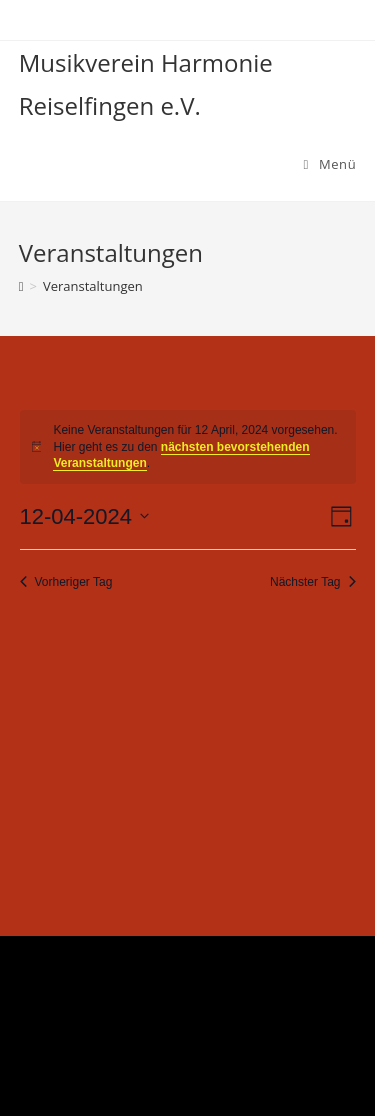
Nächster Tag (312, 582)
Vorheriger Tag (66, 582)
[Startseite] (21, 286)
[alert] (188, 447)
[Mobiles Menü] (330, 164)
